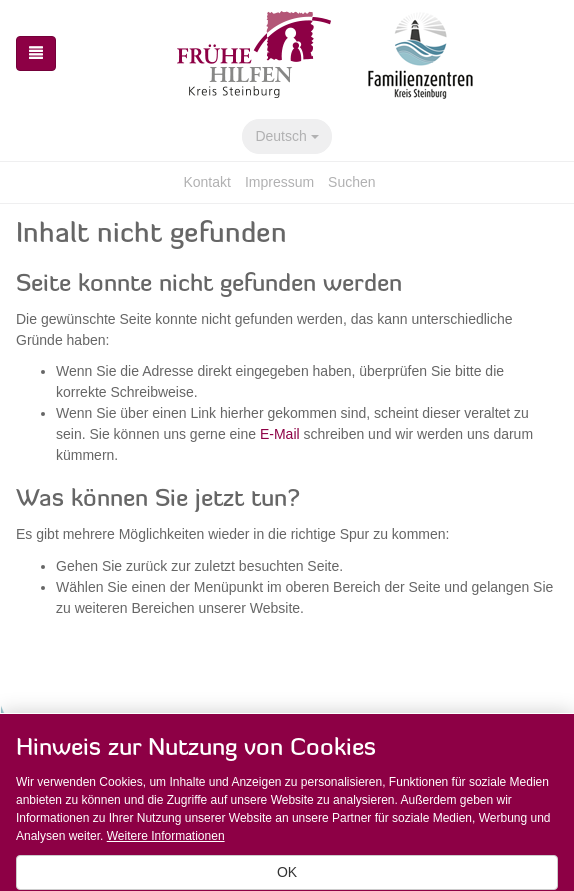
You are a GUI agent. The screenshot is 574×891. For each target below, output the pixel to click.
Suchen (351, 182)
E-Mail (280, 434)
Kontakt (206, 182)
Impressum (279, 182)
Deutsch (286, 136)
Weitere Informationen (166, 836)
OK (287, 872)
